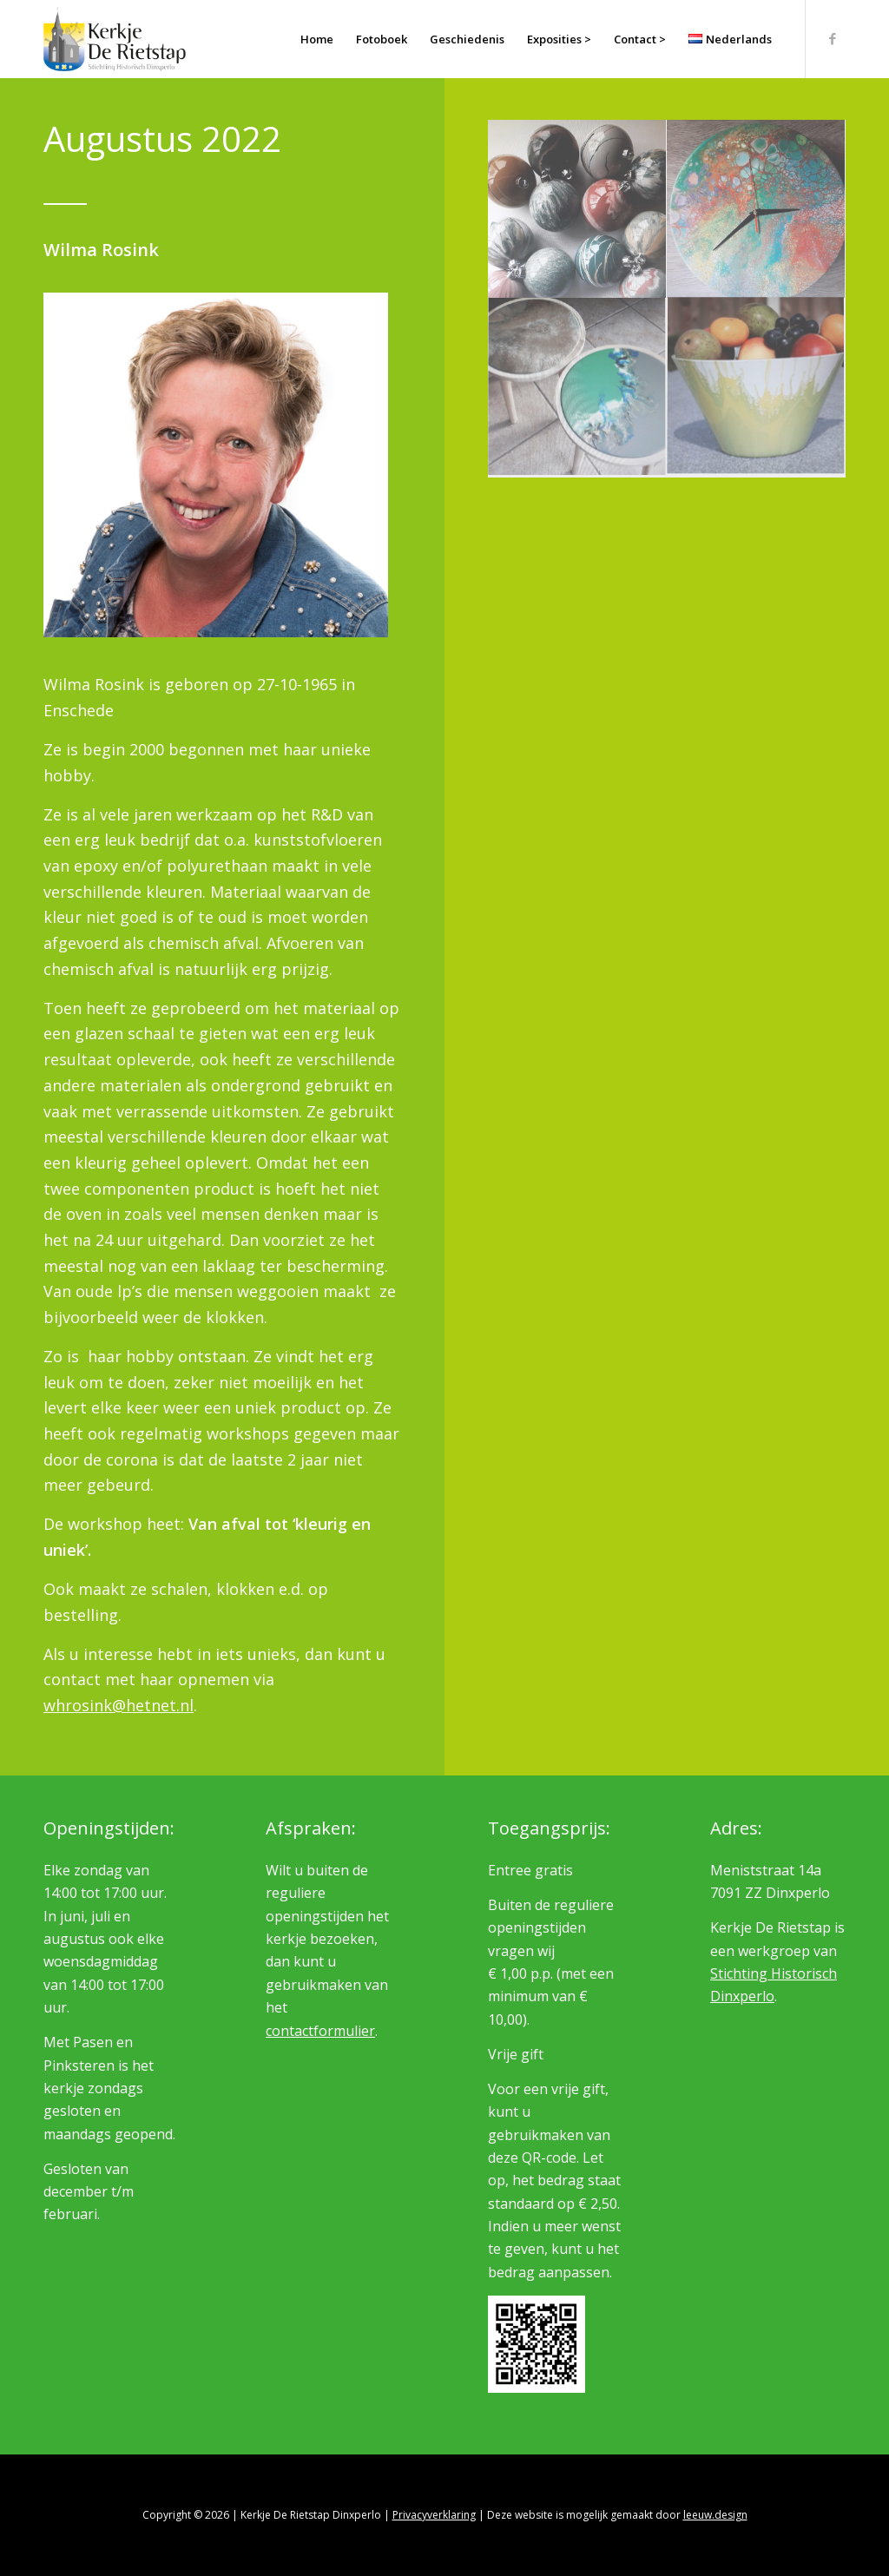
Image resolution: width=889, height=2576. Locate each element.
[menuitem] (317, 39)
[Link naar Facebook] (833, 38)
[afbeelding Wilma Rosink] (577, 209)
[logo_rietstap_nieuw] (114, 39)
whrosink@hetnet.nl (118, 1705)
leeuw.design (715, 2514)
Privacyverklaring (434, 2514)
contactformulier (320, 2030)
